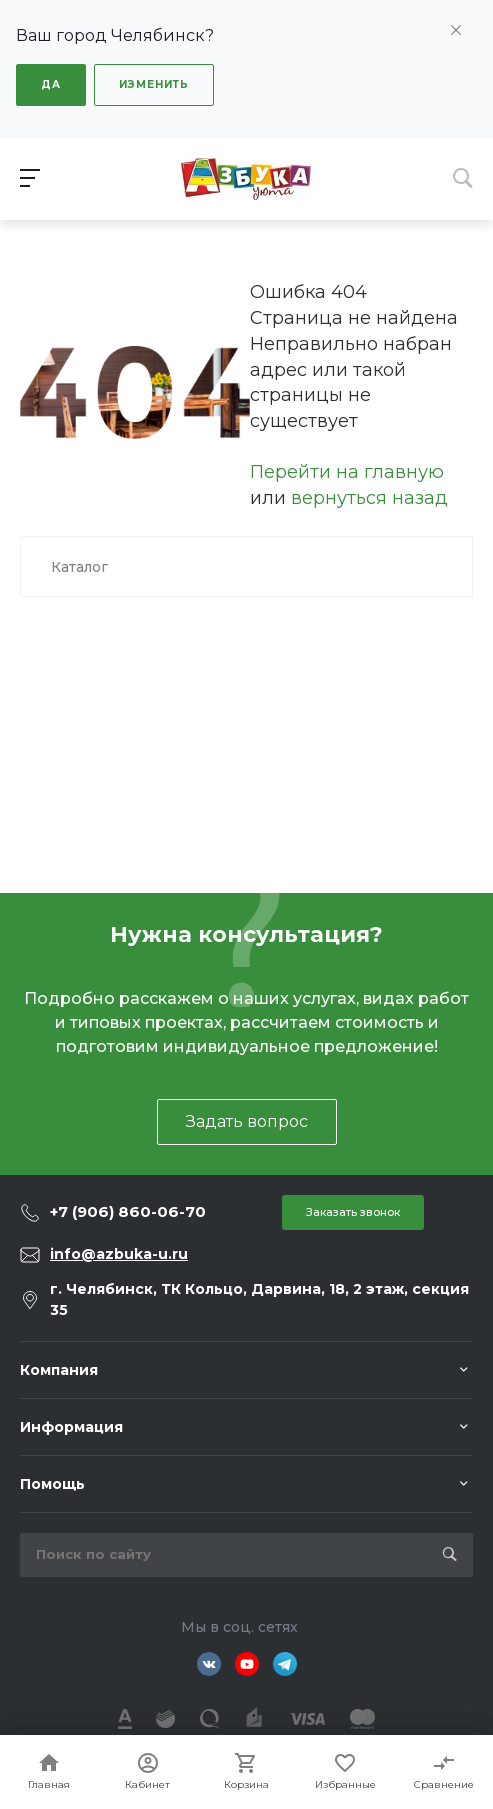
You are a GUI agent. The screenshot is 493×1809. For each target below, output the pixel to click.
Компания (59, 1370)
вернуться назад (369, 498)
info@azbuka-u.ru (119, 1254)
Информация (71, 1427)
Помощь (52, 1484)
